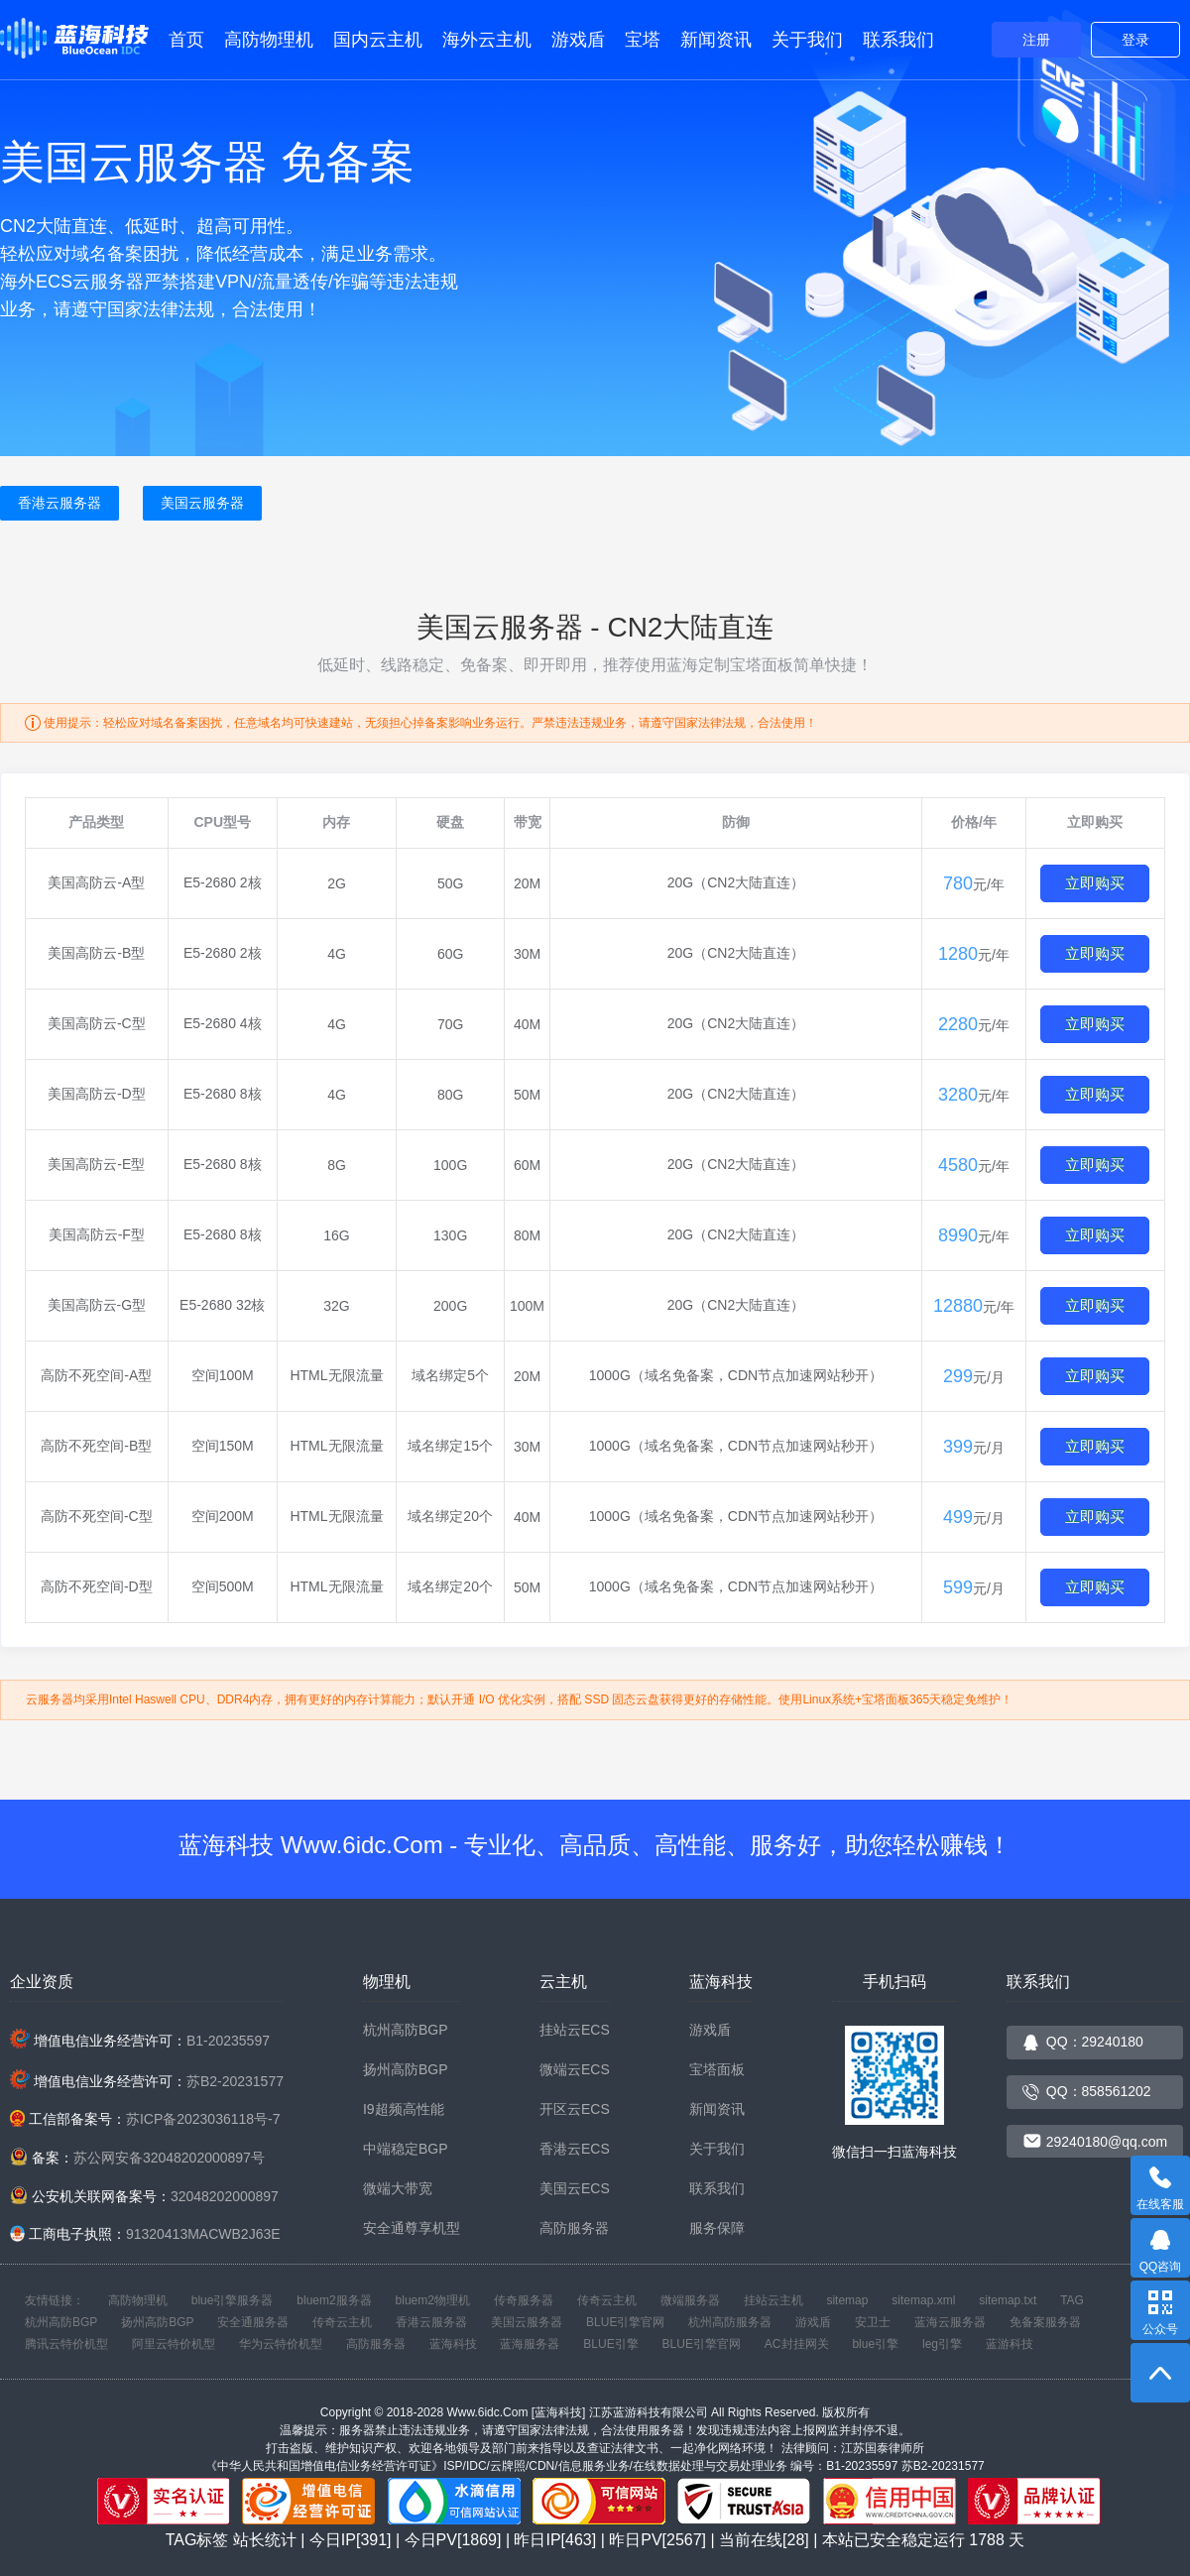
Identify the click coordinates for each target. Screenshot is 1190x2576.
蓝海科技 (453, 2344)
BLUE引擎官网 (625, 2322)
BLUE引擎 (610, 2344)
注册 (1036, 40)
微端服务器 (690, 2300)
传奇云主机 (607, 2300)
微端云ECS (574, 2069)
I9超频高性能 (403, 2109)
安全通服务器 (253, 2322)
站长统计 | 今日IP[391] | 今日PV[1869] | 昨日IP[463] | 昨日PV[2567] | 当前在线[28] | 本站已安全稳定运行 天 (629, 2539)
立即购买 (1095, 883)
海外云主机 (487, 40)
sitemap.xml (923, 2300)
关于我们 (807, 40)
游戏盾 (578, 40)
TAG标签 (197, 2539)
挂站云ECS (574, 2030)
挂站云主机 (773, 2300)
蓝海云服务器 (950, 2322)
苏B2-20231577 (235, 2081)
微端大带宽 (397, 2188)
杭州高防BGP (405, 2030)
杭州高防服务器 (730, 2322)
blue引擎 (875, 2344)
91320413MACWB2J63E (203, 2234)
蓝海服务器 (529, 2344)
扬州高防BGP (405, 2069)
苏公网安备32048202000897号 (169, 2158)
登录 (1135, 40)
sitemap (847, 2300)
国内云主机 (377, 40)
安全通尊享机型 (411, 2228)
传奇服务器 (523, 2300)
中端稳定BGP (405, 2149)
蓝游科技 (1009, 2344)
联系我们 (898, 40)
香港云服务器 (59, 503)
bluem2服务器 (334, 2300)
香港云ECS (574, 2149)
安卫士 (873, 2322)
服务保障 (717, 2228)
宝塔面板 (717, 2069)
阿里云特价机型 (173, 2344)
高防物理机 (268, 40)
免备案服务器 (1045, 2322)
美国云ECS (574, 2188)
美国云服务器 (202, 503)
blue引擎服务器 (232, 2300)
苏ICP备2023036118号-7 (203, 2119)
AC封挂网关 (797, 2344)
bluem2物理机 (433, 2300)
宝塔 (642, 40)
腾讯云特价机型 (66, 2344)
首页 (186, 40)
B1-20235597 (228, 2041)
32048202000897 (225, 2196)
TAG (1072, 2300)
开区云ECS (574, 2109)
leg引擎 (942, 2344)
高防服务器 (574, 2228)
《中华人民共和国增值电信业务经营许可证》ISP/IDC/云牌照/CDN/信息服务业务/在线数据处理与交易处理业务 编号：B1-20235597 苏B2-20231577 (594, 2466)
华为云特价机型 (280, 2344)
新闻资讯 (716, 40)
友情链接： (54, 2300)
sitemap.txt (1007, 2300)
